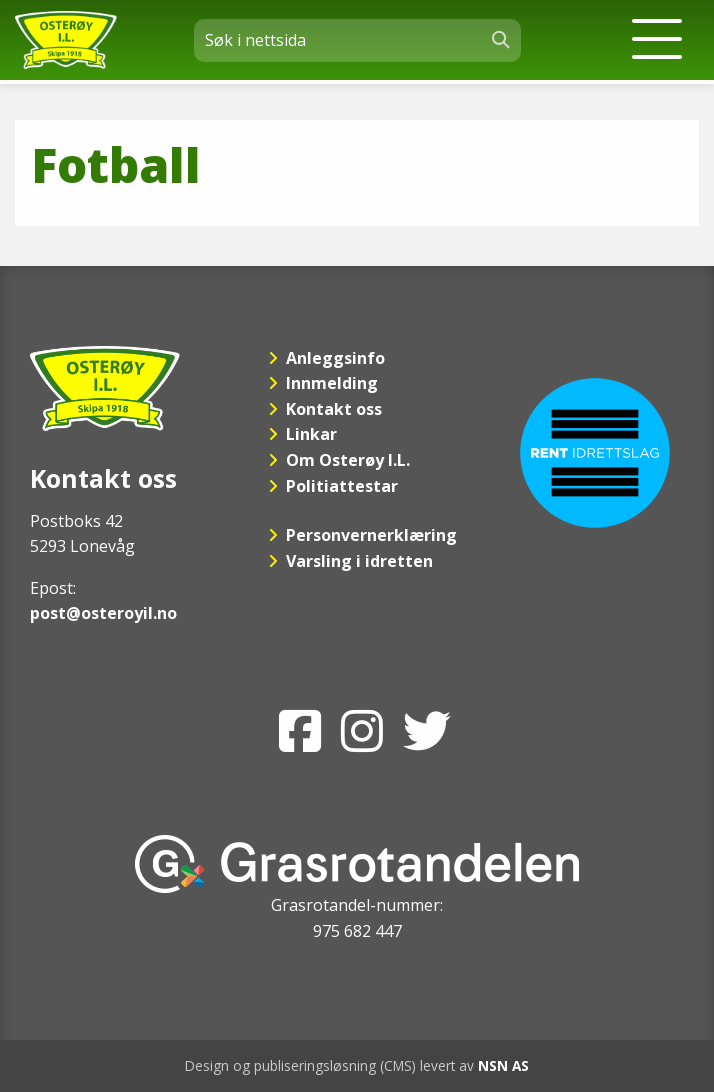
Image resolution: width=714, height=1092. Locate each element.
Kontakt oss (334, 409)
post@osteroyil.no (103, 613)
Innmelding (332, 383)
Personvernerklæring (371, 535)
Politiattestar (342, 486)
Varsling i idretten (359, 561)
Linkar (311, 434)
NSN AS (503, 1065)
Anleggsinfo (335, 358)
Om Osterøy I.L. (348, 460)
